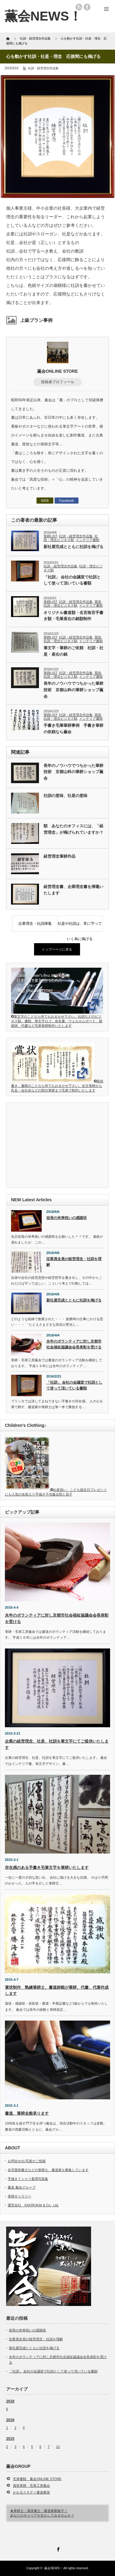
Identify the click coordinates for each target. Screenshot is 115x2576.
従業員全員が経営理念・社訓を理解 (74, 1262)
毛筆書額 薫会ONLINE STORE (37, 2479)
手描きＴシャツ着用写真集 (28, 2179)
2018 (10, 2401)
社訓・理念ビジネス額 (71, 538)
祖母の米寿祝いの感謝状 (66, 1218)
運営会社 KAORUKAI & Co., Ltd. (33, 2205)
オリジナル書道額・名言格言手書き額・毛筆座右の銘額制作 (73, 615)
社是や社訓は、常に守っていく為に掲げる (80, 926)
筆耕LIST (50, 536)
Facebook (66, 500)
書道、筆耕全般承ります (27, 2113)
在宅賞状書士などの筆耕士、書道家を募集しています (48, 2170)
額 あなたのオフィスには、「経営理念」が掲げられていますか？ (73, 829)
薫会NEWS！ (43, 16)
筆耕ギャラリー (19, 2196)
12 (58, 2446)
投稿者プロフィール (57, 382)
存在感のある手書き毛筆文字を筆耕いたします (47, 1867)
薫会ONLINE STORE (57, 371)
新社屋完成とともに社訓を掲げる (73, 546)
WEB (45, 500)
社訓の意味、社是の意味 (65, 795)
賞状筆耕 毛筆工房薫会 (31, 2485)
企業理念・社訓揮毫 (35, 923)
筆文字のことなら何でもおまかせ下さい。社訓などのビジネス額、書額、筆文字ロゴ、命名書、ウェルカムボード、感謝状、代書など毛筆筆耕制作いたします (57, 1019)
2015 (10, 2439)
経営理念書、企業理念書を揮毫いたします (73, 889)
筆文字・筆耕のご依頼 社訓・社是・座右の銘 (73, 651)
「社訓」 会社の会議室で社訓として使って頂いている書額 (72, 580)
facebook (87, 7)
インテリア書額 (87, 540)
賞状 (97, 602)
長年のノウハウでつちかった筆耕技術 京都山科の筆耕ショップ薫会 (73, 690)
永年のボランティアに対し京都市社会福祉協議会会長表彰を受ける (74, 1344)
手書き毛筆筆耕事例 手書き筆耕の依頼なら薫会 (73, 728)
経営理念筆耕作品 (59, 856)
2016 (10, 2420)
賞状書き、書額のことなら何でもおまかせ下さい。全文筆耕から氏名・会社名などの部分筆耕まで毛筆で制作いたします (57, 1085)
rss (78, 7)
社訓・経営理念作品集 (43, 68)
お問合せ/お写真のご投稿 (27, 2161)
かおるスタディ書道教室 (31, 2492)
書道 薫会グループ (22, 2187)
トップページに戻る (57, 949)
